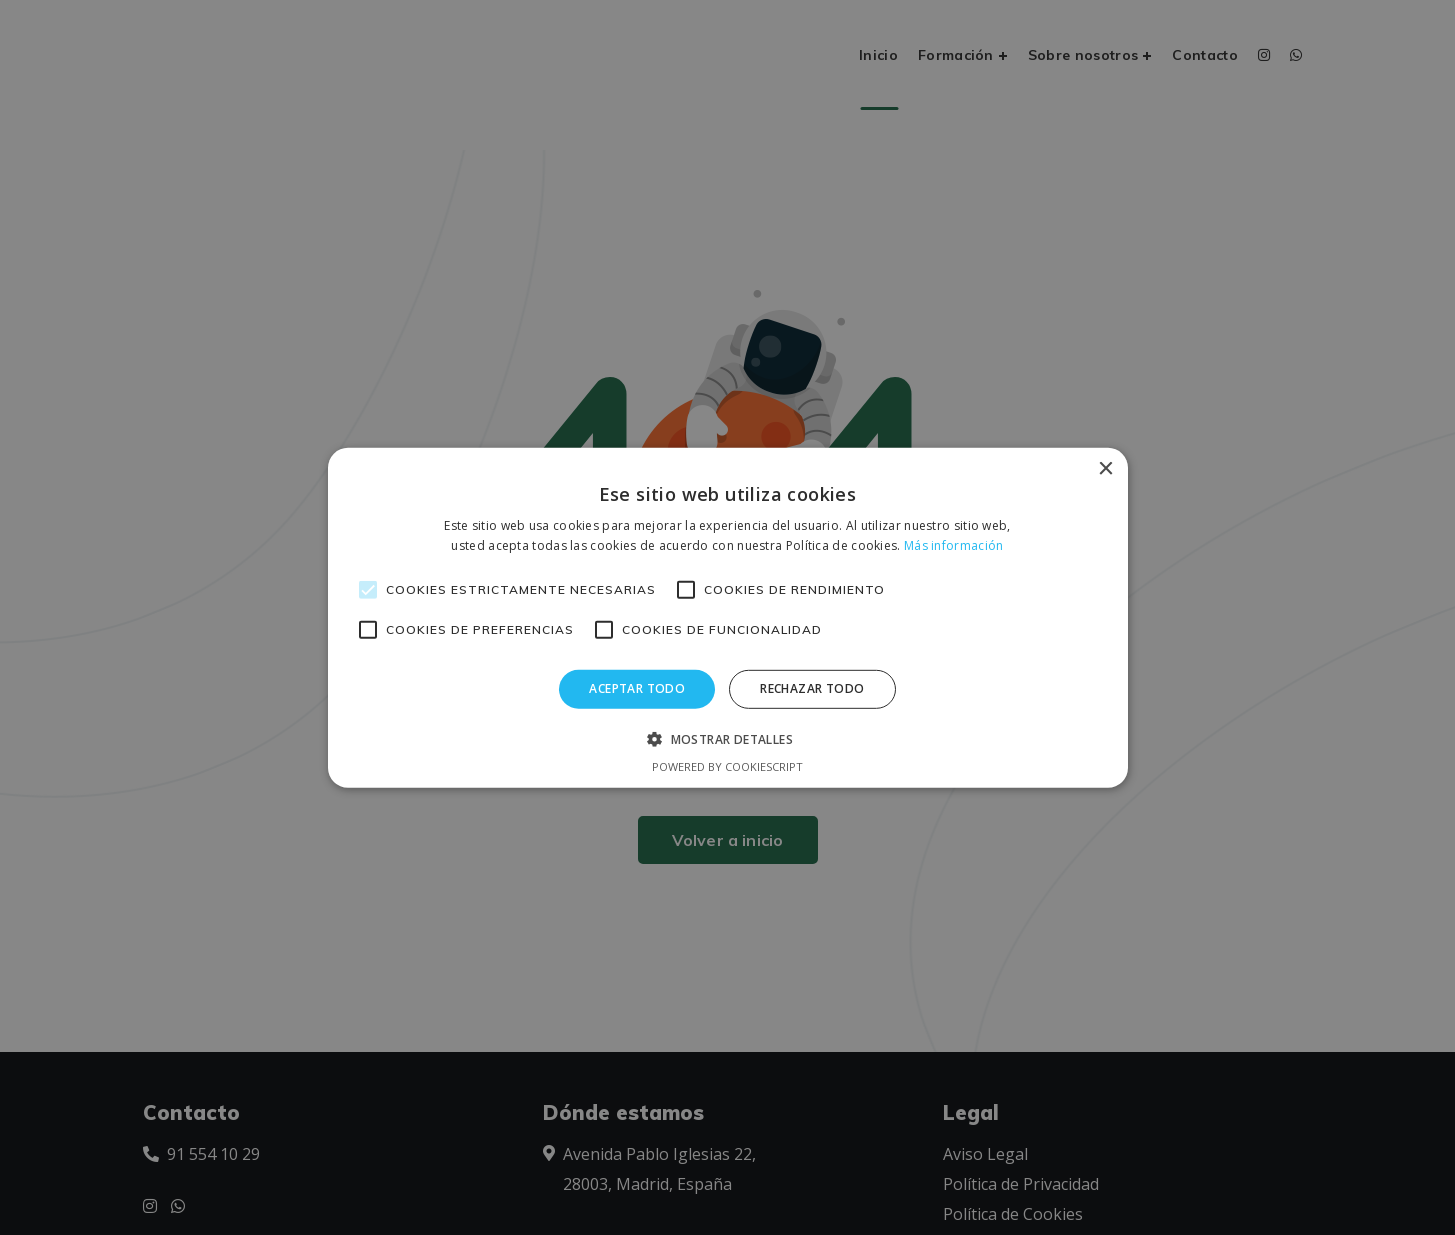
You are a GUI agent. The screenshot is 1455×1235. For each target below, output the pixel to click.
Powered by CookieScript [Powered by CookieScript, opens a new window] (727, 766)
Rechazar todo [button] (812, 688)
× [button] (1105, 468)
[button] (727, 739)
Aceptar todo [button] (637, 688)
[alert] (727, 617)
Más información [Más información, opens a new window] (954, 545)
